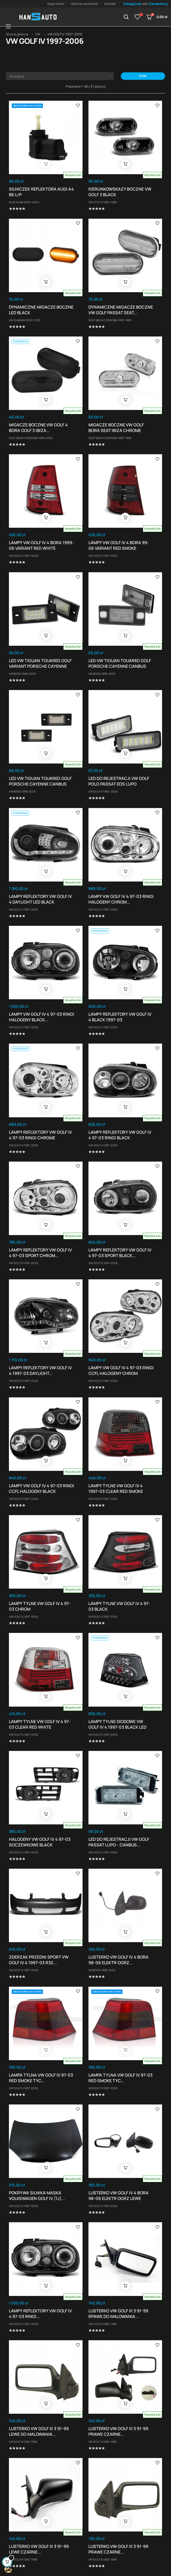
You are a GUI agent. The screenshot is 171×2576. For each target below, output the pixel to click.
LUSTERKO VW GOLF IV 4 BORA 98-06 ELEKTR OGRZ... (119, 1934)
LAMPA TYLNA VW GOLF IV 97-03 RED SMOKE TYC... (41, 2050)
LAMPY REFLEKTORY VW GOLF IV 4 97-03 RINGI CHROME (40, 1120)
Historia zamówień (84, 3)
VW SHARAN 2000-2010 (25, 317)
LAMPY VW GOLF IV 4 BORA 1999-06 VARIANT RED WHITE (41, 539)
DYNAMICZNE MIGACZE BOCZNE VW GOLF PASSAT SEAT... (121, 306)
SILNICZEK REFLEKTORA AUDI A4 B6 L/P (41, 190)
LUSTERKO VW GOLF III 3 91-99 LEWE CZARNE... (39, 2515)
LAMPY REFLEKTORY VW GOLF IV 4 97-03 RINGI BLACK (120, 1120)
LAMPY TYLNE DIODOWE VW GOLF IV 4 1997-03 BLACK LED (118, 1701)
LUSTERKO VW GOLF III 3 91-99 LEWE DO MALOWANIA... (39, 2399)
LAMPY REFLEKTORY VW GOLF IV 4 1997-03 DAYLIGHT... (40, 1353)
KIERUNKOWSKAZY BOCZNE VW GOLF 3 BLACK (120, 190)
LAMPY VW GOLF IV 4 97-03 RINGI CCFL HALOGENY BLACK (42, 1469)
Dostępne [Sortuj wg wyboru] (61, 76)
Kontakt (110, 3)
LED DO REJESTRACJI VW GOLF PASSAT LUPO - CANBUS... (119, 1818)
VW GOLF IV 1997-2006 (23, 550)
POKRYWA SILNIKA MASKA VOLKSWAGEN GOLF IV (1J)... (37, 2166)
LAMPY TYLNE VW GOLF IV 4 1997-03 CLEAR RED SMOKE (116, 1469)
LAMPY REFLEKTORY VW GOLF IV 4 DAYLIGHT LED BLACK (40, 888)
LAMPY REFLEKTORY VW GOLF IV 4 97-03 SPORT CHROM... (40, 1236)
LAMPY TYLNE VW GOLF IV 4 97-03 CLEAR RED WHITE (40, 1701)
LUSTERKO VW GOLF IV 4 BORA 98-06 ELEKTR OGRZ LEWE (119, 2166)
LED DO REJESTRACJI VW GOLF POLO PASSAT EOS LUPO (119, 771)
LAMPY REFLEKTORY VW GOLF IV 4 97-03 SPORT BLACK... (120, 1236)
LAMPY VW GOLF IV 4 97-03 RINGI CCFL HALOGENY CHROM (121, 1353)
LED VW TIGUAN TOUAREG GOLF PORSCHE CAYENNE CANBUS (120, 655)
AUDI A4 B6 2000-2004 (24, 201)
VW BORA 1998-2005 (22, 666)
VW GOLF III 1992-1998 (103, 201)
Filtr (142, 76)
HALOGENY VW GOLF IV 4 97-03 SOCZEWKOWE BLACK (40, 1818)
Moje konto (55, 3)
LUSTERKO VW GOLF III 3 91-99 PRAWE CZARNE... (119, 2399)
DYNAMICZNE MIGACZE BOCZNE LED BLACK (41, 306)
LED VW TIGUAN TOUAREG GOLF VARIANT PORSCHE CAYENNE (40, 655)
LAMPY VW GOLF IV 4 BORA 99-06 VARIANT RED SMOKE (119, 539)
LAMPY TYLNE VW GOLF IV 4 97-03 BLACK (120, 1585)
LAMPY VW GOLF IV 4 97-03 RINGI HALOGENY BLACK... (42, 1004)
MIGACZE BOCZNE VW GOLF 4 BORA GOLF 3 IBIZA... (38, 423)
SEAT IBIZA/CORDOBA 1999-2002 (31, 433)
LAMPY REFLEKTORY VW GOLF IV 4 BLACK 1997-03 (120, 1004)
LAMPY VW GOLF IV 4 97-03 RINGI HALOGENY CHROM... (121, 888)
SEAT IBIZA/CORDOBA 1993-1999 (110, 317)
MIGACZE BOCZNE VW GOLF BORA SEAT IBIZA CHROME (116, 423)
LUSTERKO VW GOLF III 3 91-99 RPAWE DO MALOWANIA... (119, 2283)
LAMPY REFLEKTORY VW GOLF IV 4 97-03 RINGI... (40, 2283)
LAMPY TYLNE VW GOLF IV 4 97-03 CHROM (40, 1585)
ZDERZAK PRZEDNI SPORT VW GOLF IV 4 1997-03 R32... (39, 1934)
